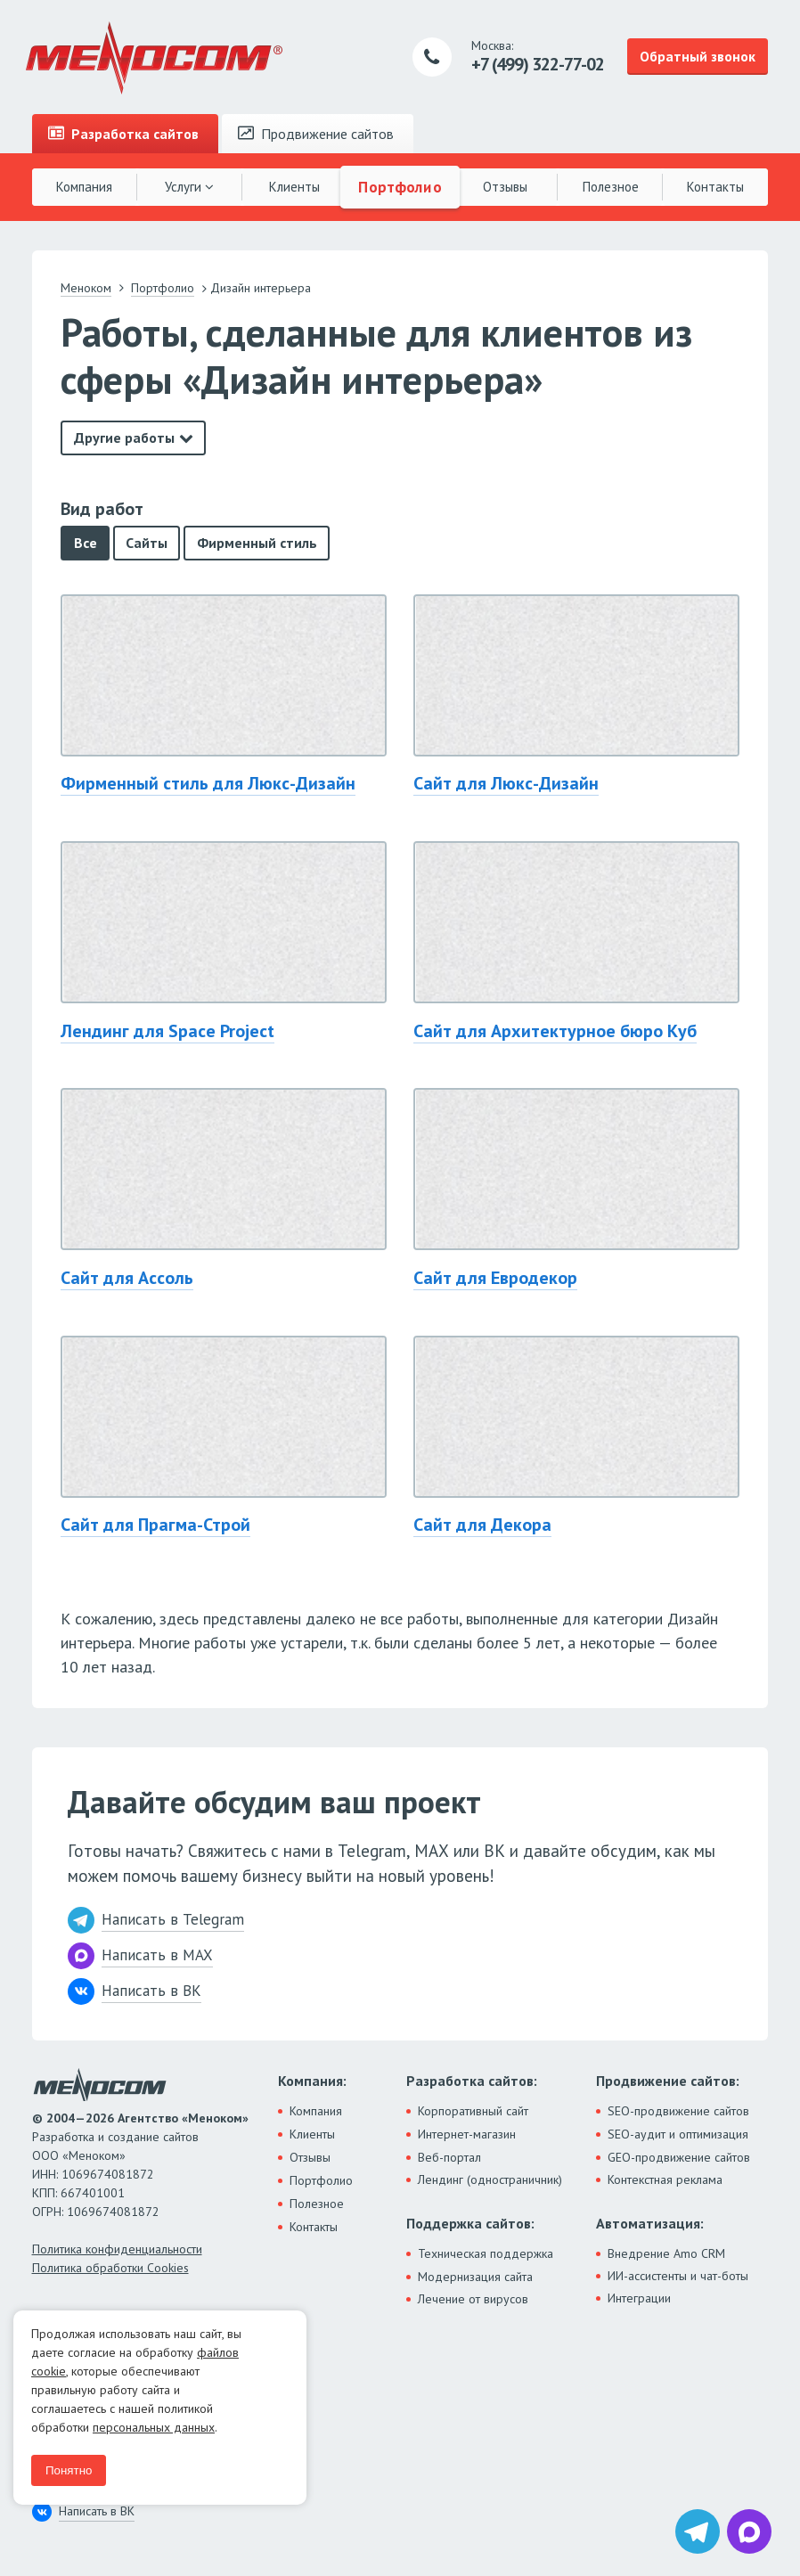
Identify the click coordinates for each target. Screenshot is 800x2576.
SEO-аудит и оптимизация (678, 2134)
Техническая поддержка (485, 2253)
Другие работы (124, 437)
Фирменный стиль (257, 543)
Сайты (146, 543)
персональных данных (154, 2427)
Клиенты (294, 186)
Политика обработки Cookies (110, 2268)
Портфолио (399, 186)
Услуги (189, 186)
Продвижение (316, 134)
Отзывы (505, 186)
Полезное (611, 186)
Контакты (715, 186)
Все (85, 543)
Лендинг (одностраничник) (490, 2179)
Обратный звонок (697, 56)
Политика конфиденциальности (117, 2249)
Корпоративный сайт (473, 2111)
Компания (84, 186)
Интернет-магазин (467, 2134)
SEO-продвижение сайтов (678, 2111)
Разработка (123, 134)
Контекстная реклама (665, 2179)
